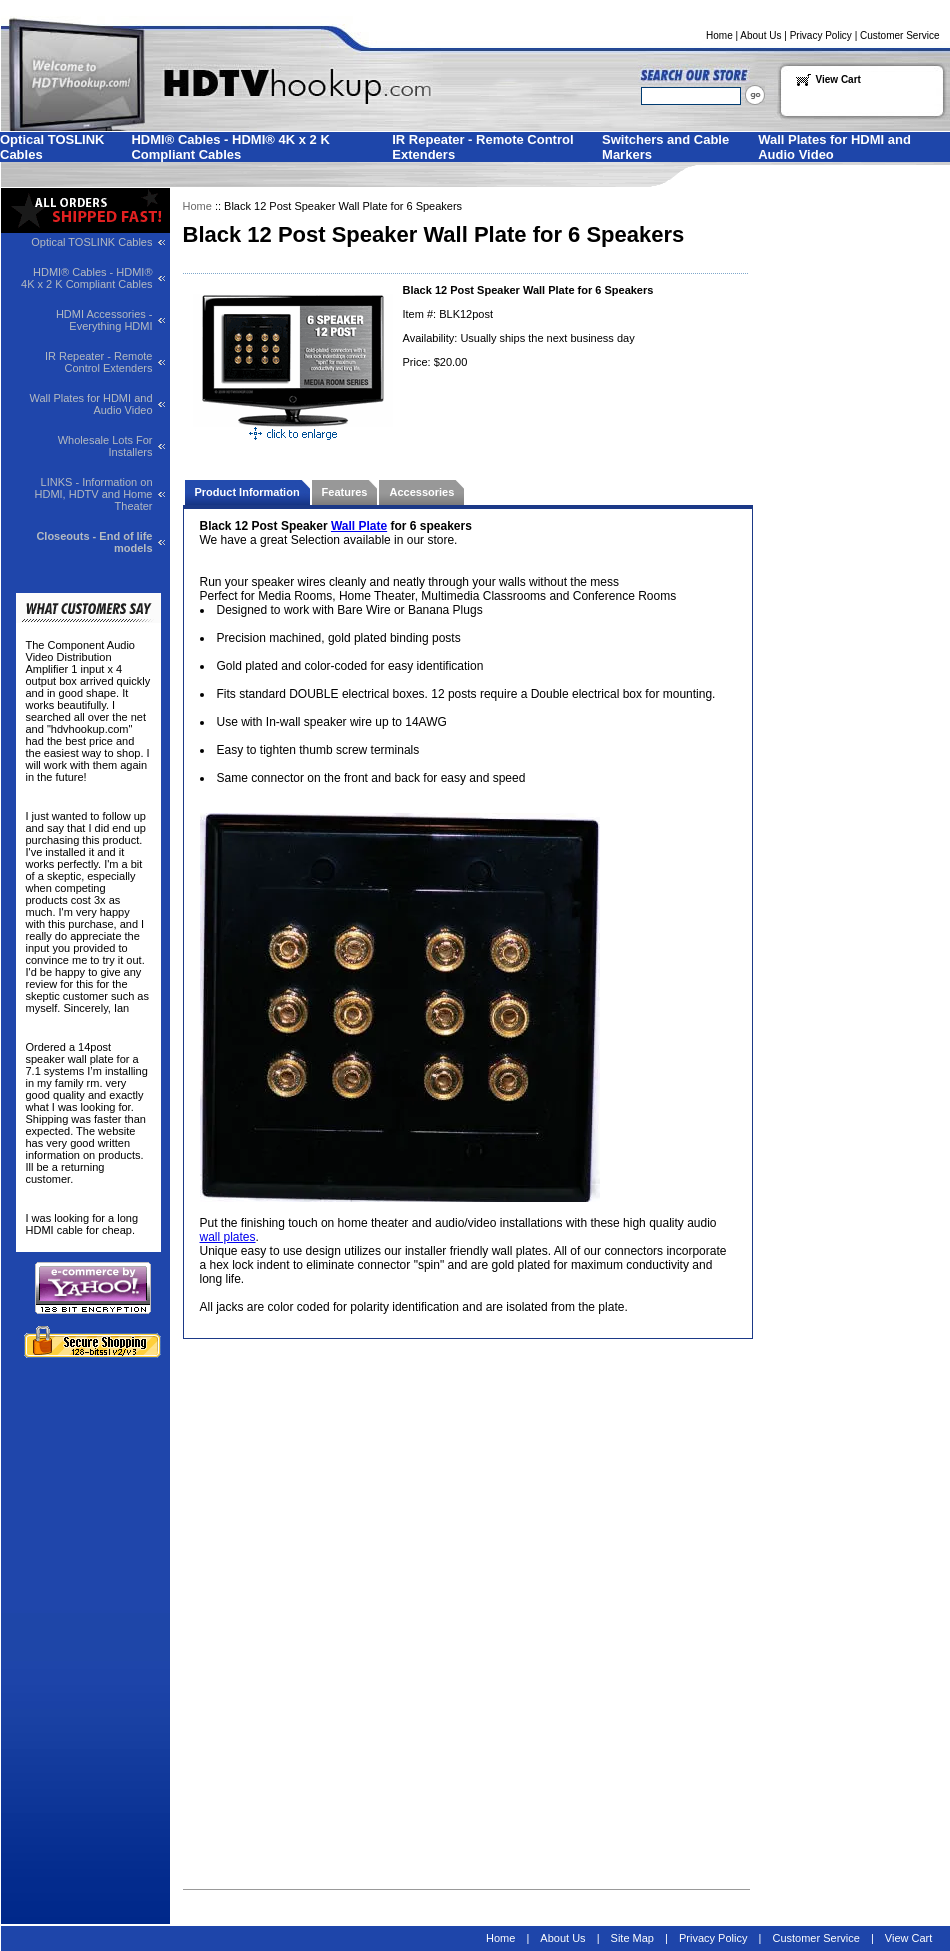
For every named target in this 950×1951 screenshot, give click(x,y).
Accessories (421, 492)
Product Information (247, 492)
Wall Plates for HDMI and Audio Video (834, 147)
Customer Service (899, 35)
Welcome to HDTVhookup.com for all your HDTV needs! (193, 73)
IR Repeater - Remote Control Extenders (482, 147)
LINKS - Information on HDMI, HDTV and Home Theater (94, 494)
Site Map (632, 1938)
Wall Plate (359, 526)
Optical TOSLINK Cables (52, 147)
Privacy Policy (821, 35)
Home (719, 35)
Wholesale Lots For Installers (105, 446)
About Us (760, 35)
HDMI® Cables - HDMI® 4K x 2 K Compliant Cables (230, 147)
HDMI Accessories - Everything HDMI (104, 320)
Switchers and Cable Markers (665, 147)
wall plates (228, 1237)
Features (345, 492)
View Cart (838, 79)
